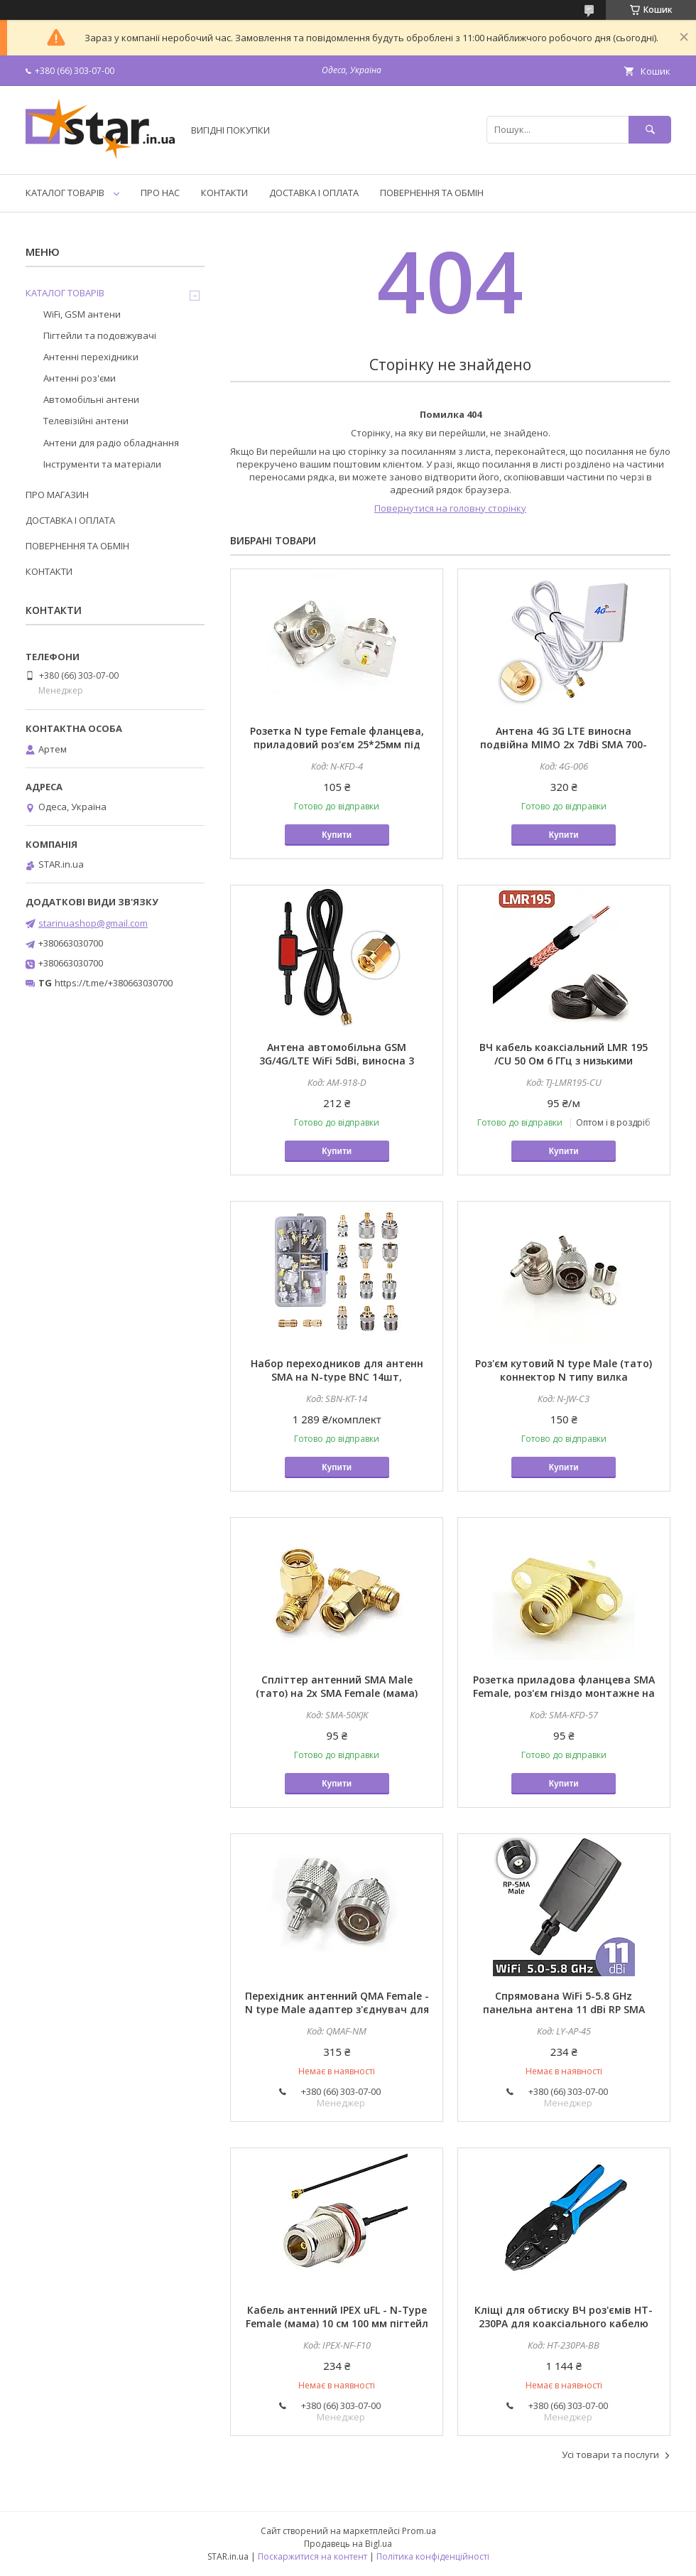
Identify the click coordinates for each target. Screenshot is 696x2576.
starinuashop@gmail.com (93, 923)
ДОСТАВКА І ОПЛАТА (314, 192)
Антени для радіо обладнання (111, 442)
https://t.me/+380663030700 (114, 982)
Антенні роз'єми (79, 378)
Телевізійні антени (86, 420)
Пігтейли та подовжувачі (99, 335)
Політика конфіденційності (432, 2556)
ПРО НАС (160, 192)
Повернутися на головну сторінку (450, 508)
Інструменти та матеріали (102, 464)
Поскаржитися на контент (312, 2556)
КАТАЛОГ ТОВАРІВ (65, 192)
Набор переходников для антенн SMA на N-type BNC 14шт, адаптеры (337, 1377)
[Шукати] (650, 130)
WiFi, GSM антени (82, 314)
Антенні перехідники (90, 356)
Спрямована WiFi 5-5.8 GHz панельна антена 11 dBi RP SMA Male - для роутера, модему (564, 2009)
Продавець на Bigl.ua (348, 2544)
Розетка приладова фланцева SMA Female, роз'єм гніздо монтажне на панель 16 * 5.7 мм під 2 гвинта (564, 1693)
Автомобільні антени (91, 399)
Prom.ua (419, 2531)
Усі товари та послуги (610, 2454)
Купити (337, 835)
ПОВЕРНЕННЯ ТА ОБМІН (432, 192)
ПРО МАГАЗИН (57, 494)
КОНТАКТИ (224, 192)
